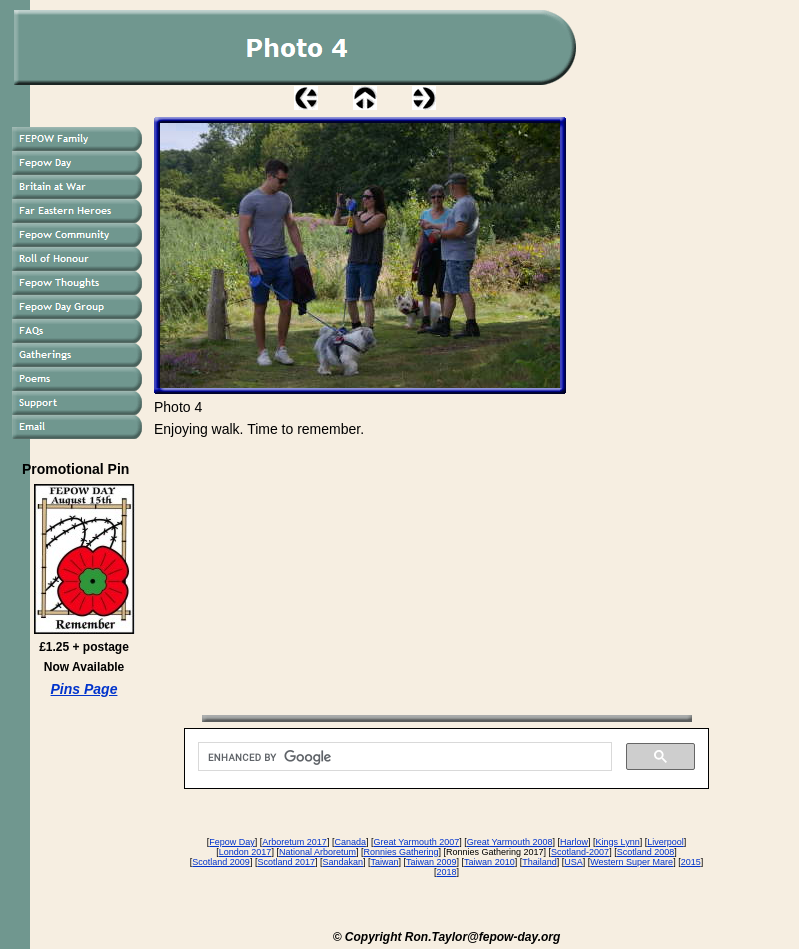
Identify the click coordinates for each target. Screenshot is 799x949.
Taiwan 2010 (489, 862)
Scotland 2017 (286, 862)
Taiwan (385, 862)
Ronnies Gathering (400, 852)
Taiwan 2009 (431, 862)
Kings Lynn (617, 842)
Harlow (574, 842)
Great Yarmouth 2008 (510, 842)
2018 (446, 872)
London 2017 (245, 852)
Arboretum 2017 (294, 842)
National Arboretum (317, 852)
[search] (403, 757)
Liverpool (665, 842)
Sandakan (342, 862)
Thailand (539, 862)
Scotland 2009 (221, 862)
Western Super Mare (631, 862)
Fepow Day (232, 842)
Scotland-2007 (580, 852)
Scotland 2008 (646, 852)
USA (573, 862)
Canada (350, 842)
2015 (691, 862)
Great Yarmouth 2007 (416, 842)
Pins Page (84, 689)
